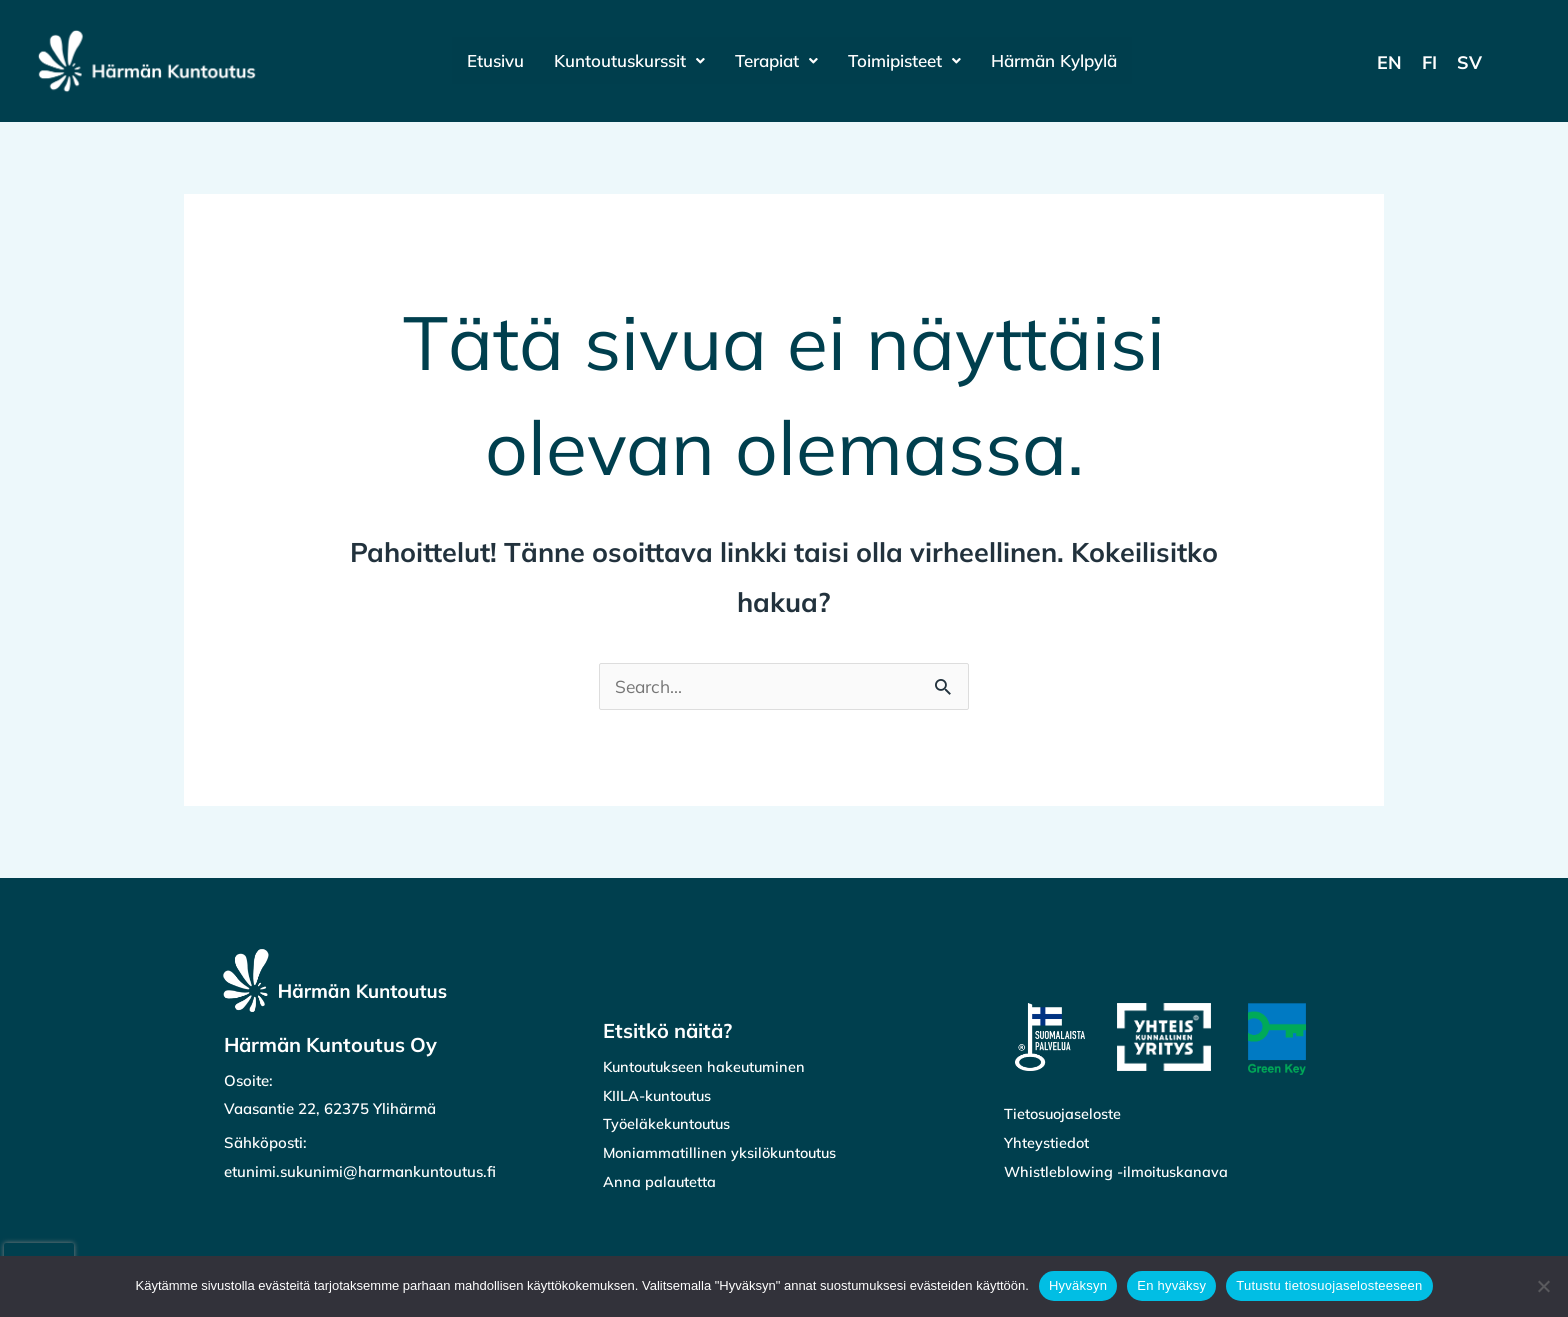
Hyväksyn (1078, 1285)
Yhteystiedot (1047, 1144)
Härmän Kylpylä (1061, 60)
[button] (624, 60)
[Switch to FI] (1429, 62)
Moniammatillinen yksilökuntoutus (723, 1154)
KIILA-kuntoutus (660, 1097)
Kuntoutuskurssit (624, 60)
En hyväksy (1171, 1285)
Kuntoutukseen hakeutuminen (707, 1068)
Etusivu (488, 60)
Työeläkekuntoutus (669, 1125)
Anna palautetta (660, 1183)
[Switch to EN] (1389, 62)
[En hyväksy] (1543, 1286)
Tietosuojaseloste (1064, 1115)
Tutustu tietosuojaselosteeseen (1329, 1285)
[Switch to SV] (1469, 62)
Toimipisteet (908, 60)
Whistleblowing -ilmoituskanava (1118, 1173)
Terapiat (776, 60)
